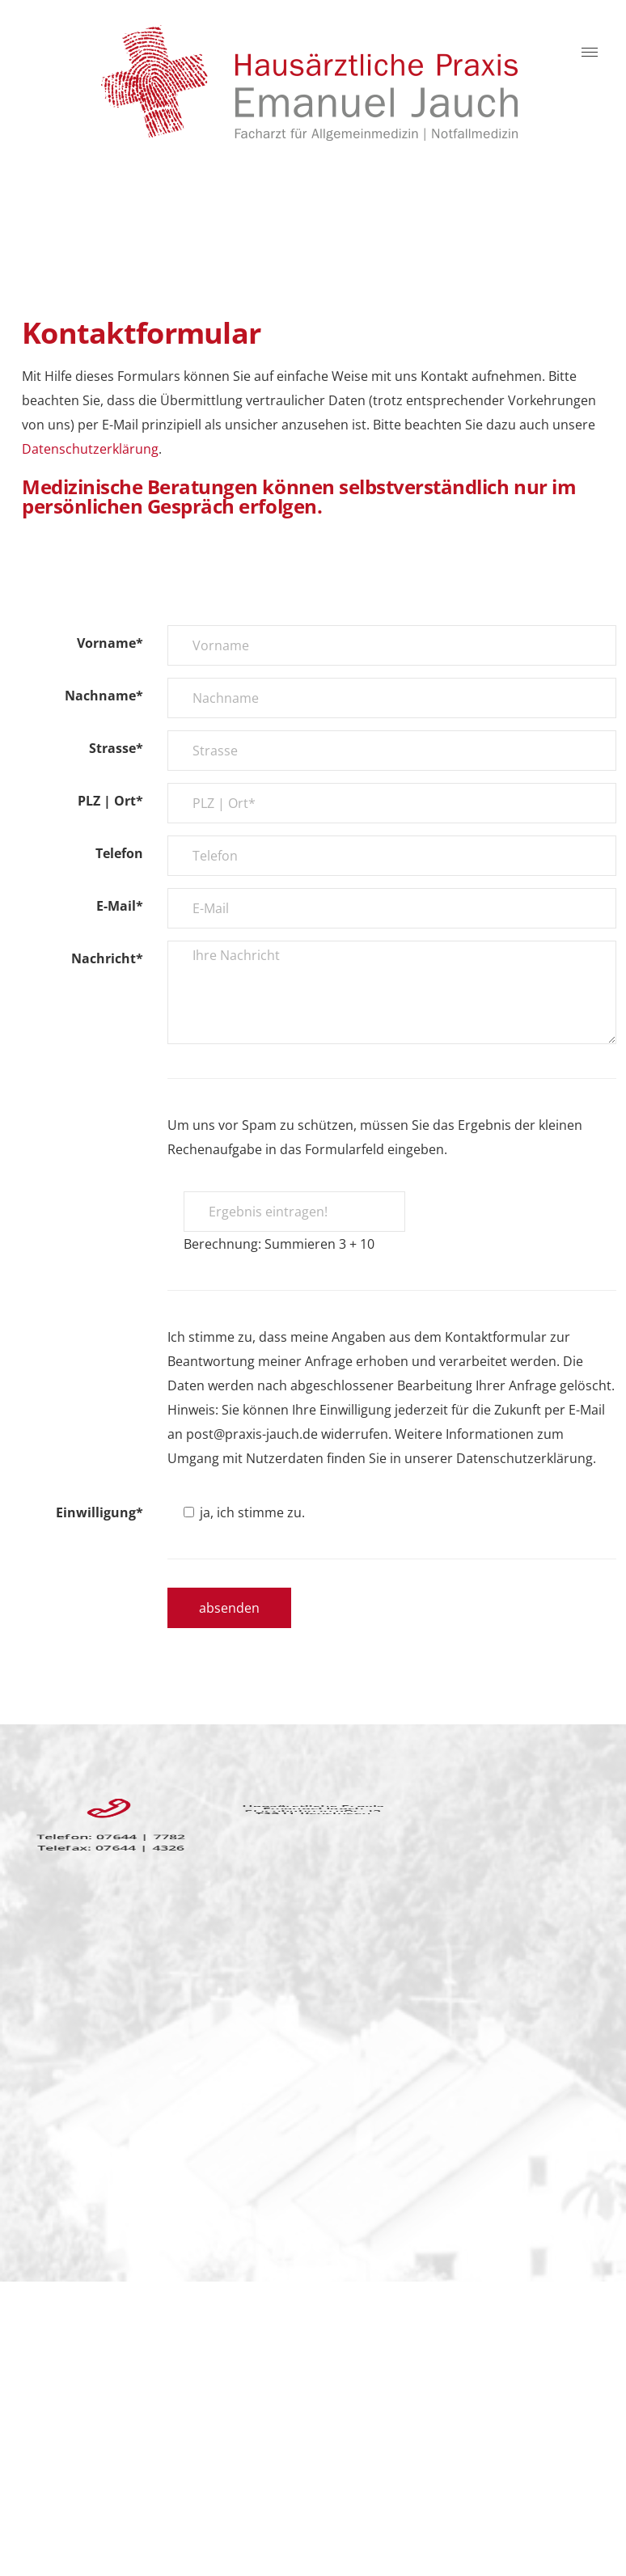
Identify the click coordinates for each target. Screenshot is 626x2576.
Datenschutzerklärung (90, 449)
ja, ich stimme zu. (244, 1512)
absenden (229, 1608)
